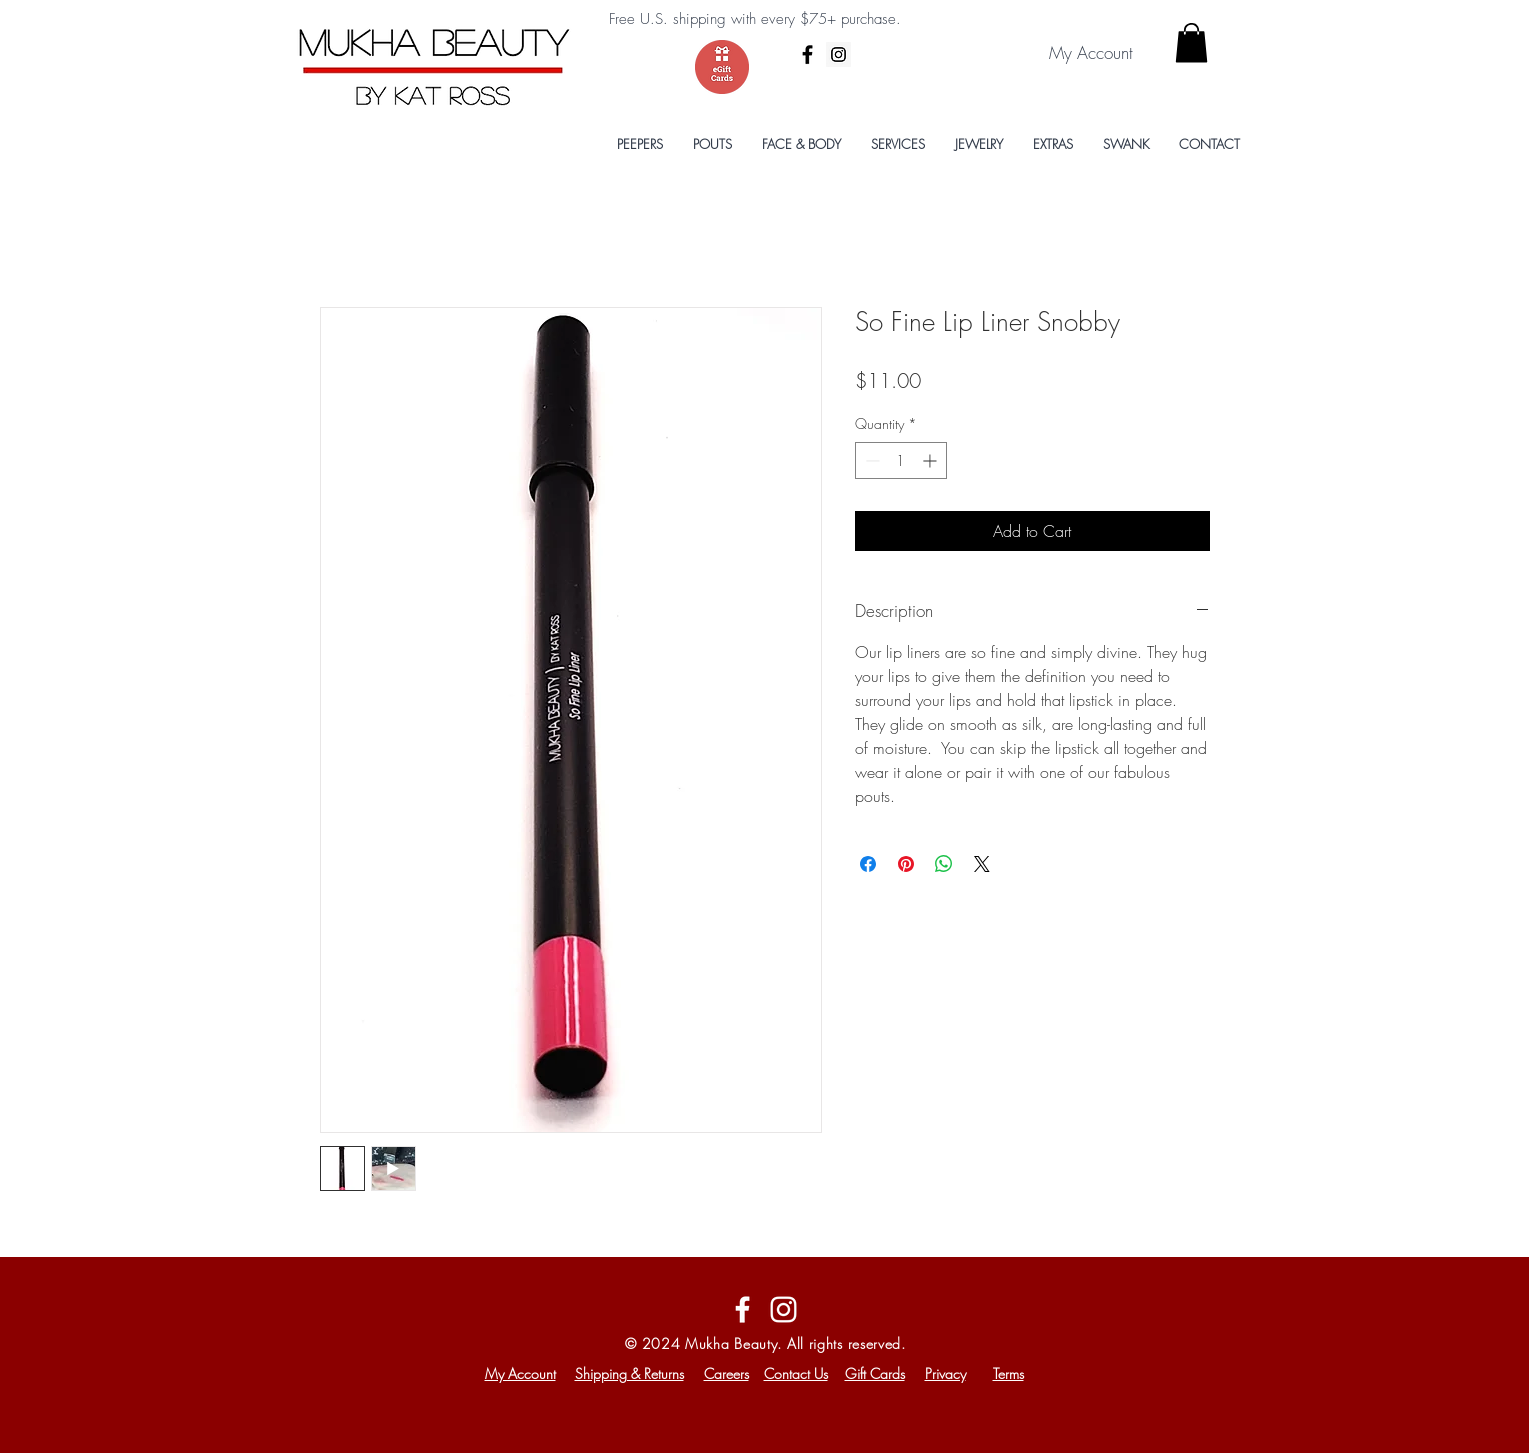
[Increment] (931, 460)
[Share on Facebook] (868, 864)
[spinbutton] (901, 460)
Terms (1008, 1373)
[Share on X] (982, 864)
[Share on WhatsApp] (944, 864)
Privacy (945, 1373)
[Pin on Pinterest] (906, 864)
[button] (1191, 42)
